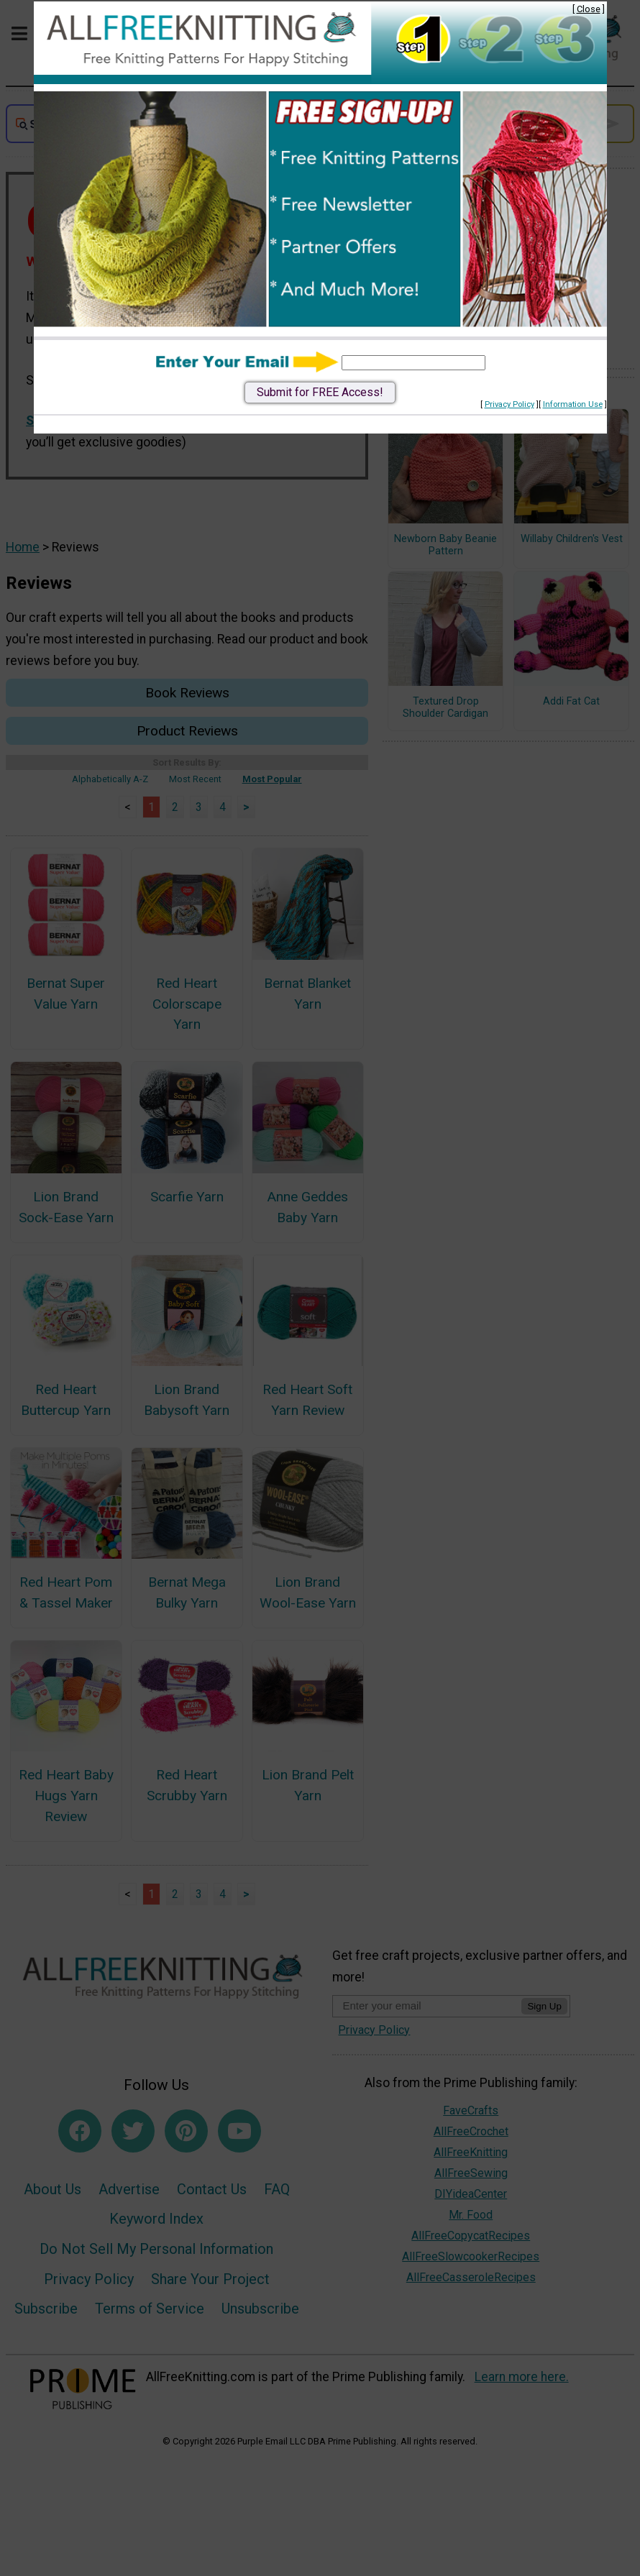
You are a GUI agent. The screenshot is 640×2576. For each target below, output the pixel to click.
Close (588, 9)
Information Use (573, 404)
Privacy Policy (509, 404)
